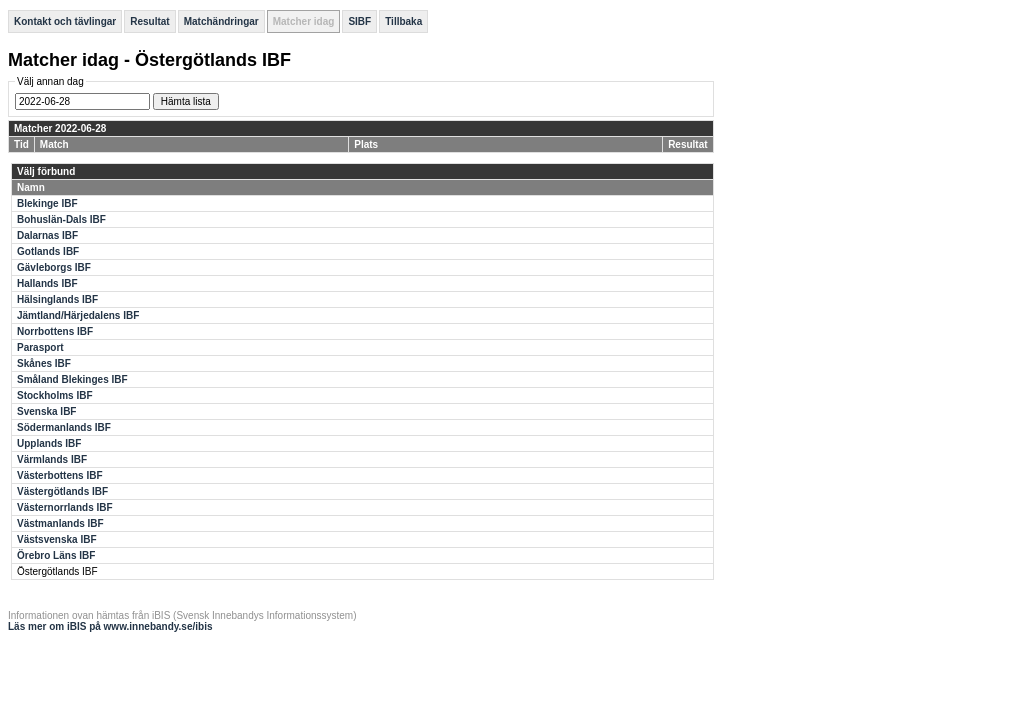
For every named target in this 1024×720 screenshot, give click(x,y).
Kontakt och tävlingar (65, 21)
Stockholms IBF (55, 395)
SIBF (359, 21)
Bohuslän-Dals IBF (61, 219)
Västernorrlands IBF (65, 507)
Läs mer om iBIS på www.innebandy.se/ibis (110, 626)
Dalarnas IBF (47, 235)
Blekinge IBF (47, 203)
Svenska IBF (46, 411)
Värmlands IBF (52, 459)
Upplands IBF (49, 443)
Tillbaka (403, 21)
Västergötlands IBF (62, 491)
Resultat (149, 21)
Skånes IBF (44, 363)
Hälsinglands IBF (57, 299)
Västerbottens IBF (60, 475)
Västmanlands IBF (60, 523)
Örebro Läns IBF (56, 555)
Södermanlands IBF (64, 427)
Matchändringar (221, 21)
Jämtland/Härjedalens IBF (78, 315)
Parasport (40, 347)
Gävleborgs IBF (54, 267)
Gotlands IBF (48, 251)
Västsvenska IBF (57, 539)
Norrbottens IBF (55, 331)
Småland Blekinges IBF (72, 379)
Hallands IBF (47, 283)
